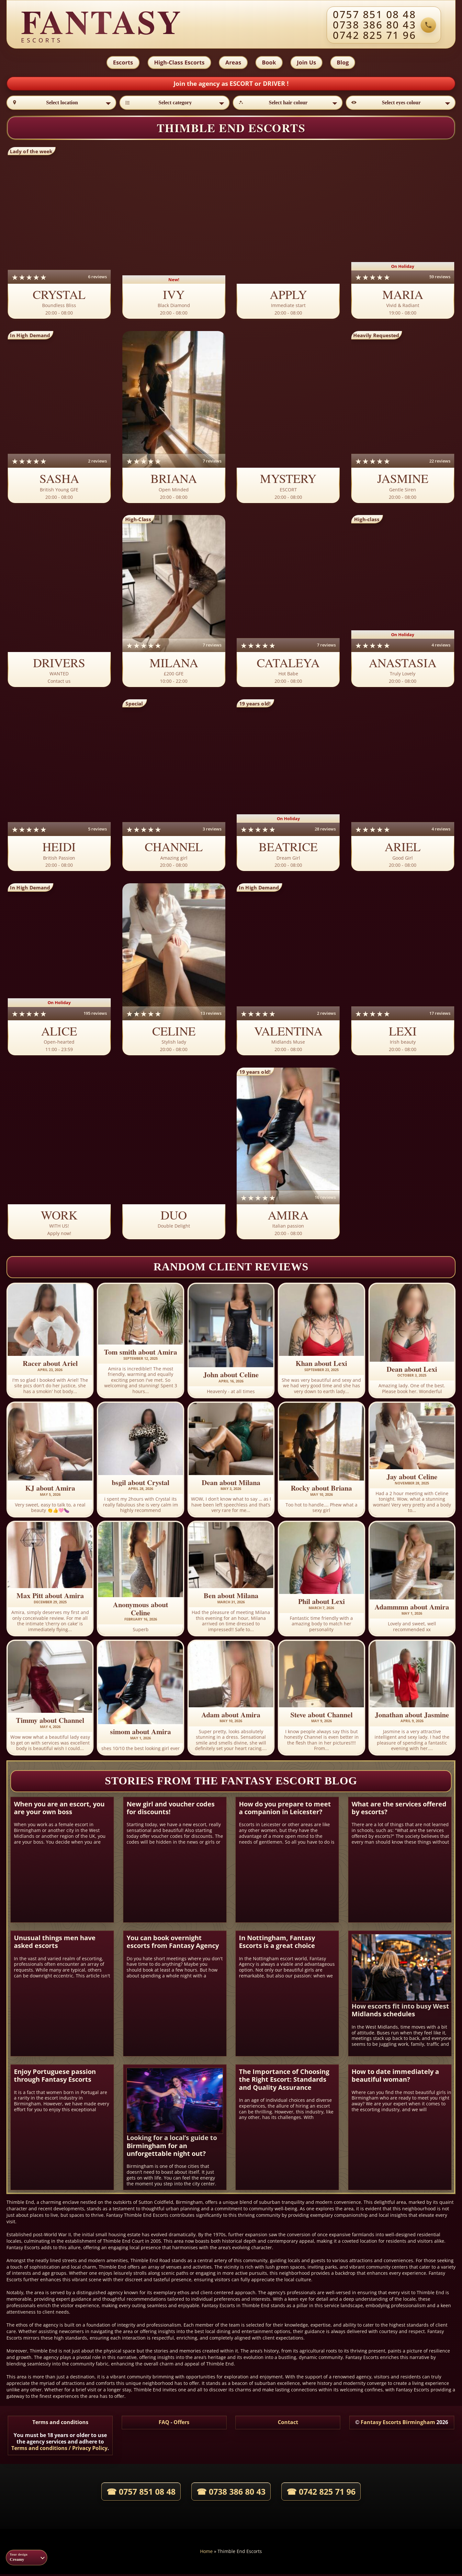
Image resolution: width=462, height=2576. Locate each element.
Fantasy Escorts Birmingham (398, 2424)
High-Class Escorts (178, 63)
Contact (288, 2424)
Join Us (307, 63)
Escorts (122, 63)
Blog (344, 63)
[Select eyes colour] (401, 104)
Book (269, 63)
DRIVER (275, 85)
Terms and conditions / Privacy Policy (59, 2450)
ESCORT (242, 85)
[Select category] (174, 104)
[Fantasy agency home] (102, 25)
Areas (233, 63)
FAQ (164, 2424)
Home (206, 2553)
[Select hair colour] (288, 104)
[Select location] (61, 104)
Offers (181, 2424)
